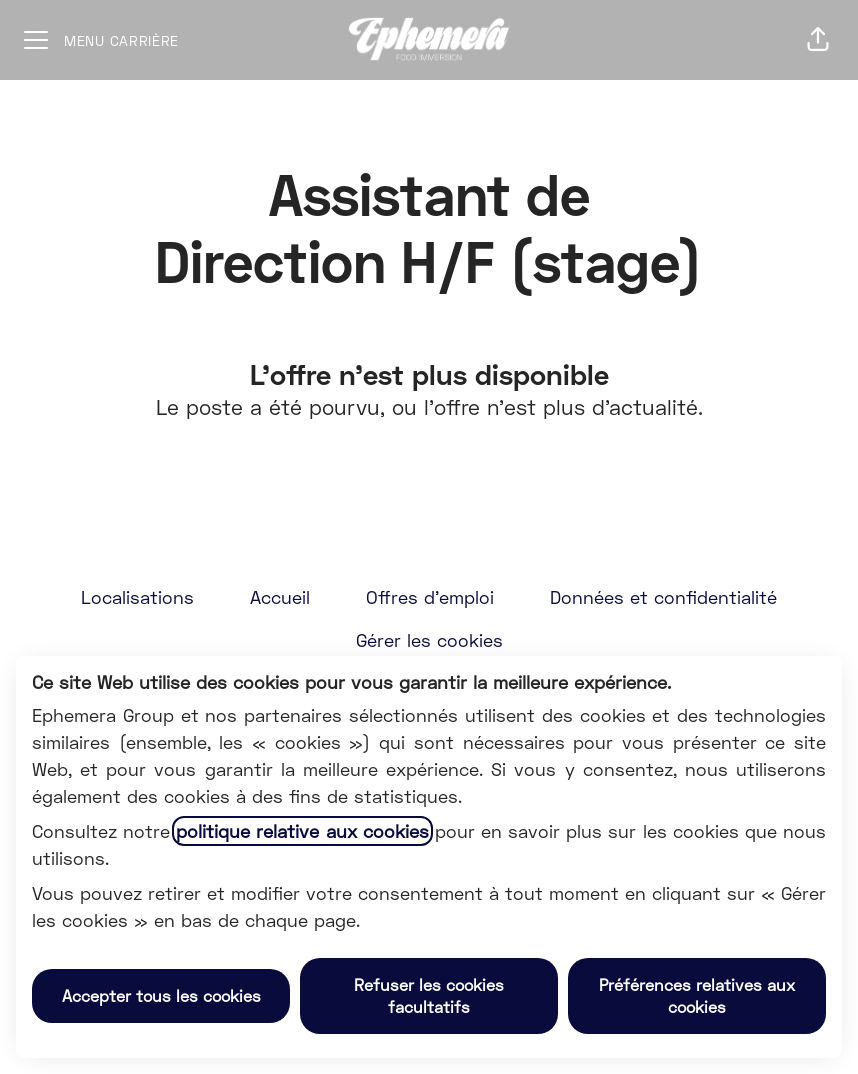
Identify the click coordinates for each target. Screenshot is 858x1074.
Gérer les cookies (429, 640)
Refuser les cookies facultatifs (429, 995)
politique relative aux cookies (302, 831)
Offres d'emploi (430, 597)
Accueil (280, 597)
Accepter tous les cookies (161, 995)
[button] (818, 40)
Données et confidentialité (663, 597)
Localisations (137, 597)
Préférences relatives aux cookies (697, 995)
